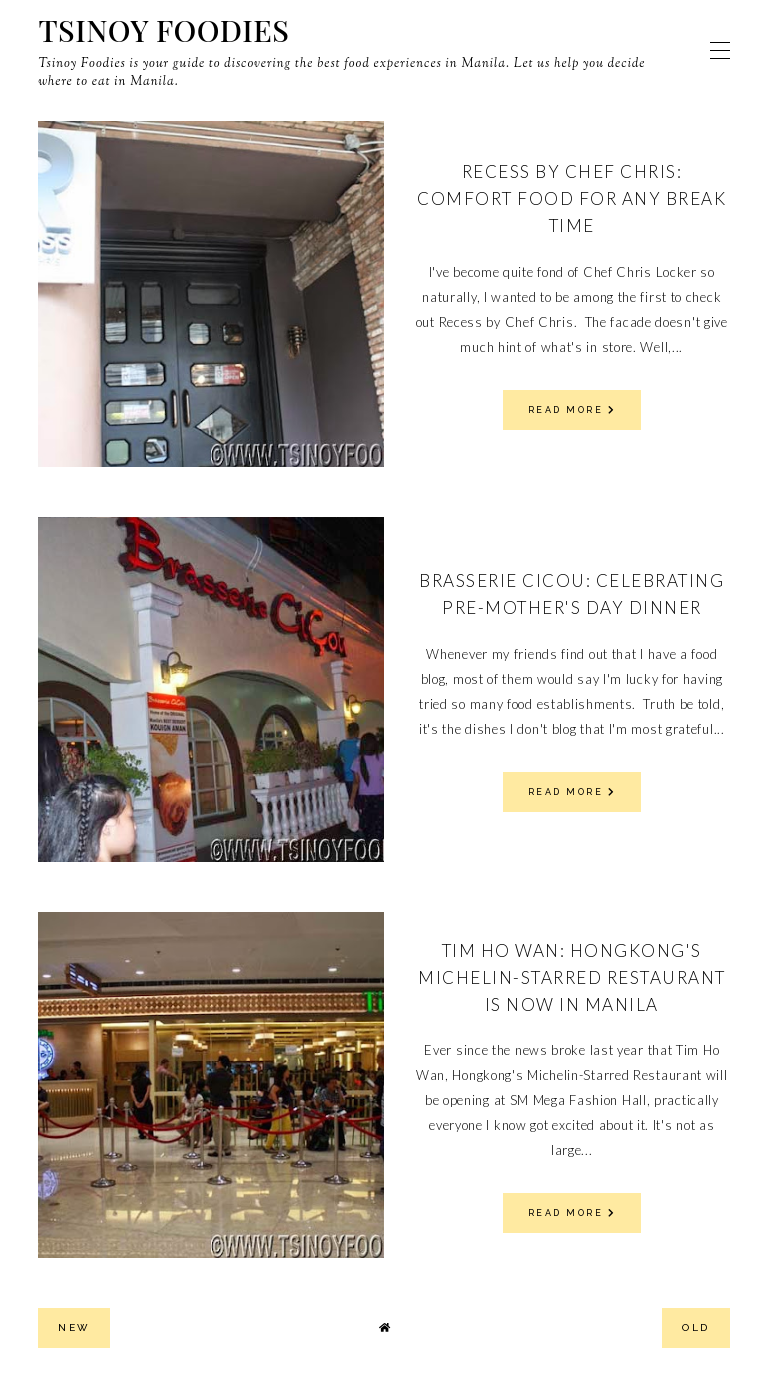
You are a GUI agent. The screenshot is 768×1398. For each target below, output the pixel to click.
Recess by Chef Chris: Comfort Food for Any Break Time (571, 198)
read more (572, 410)
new (74, 1327)
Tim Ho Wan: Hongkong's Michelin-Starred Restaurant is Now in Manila (572, 977)
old (696, 1327)
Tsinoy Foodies (163, 30)
